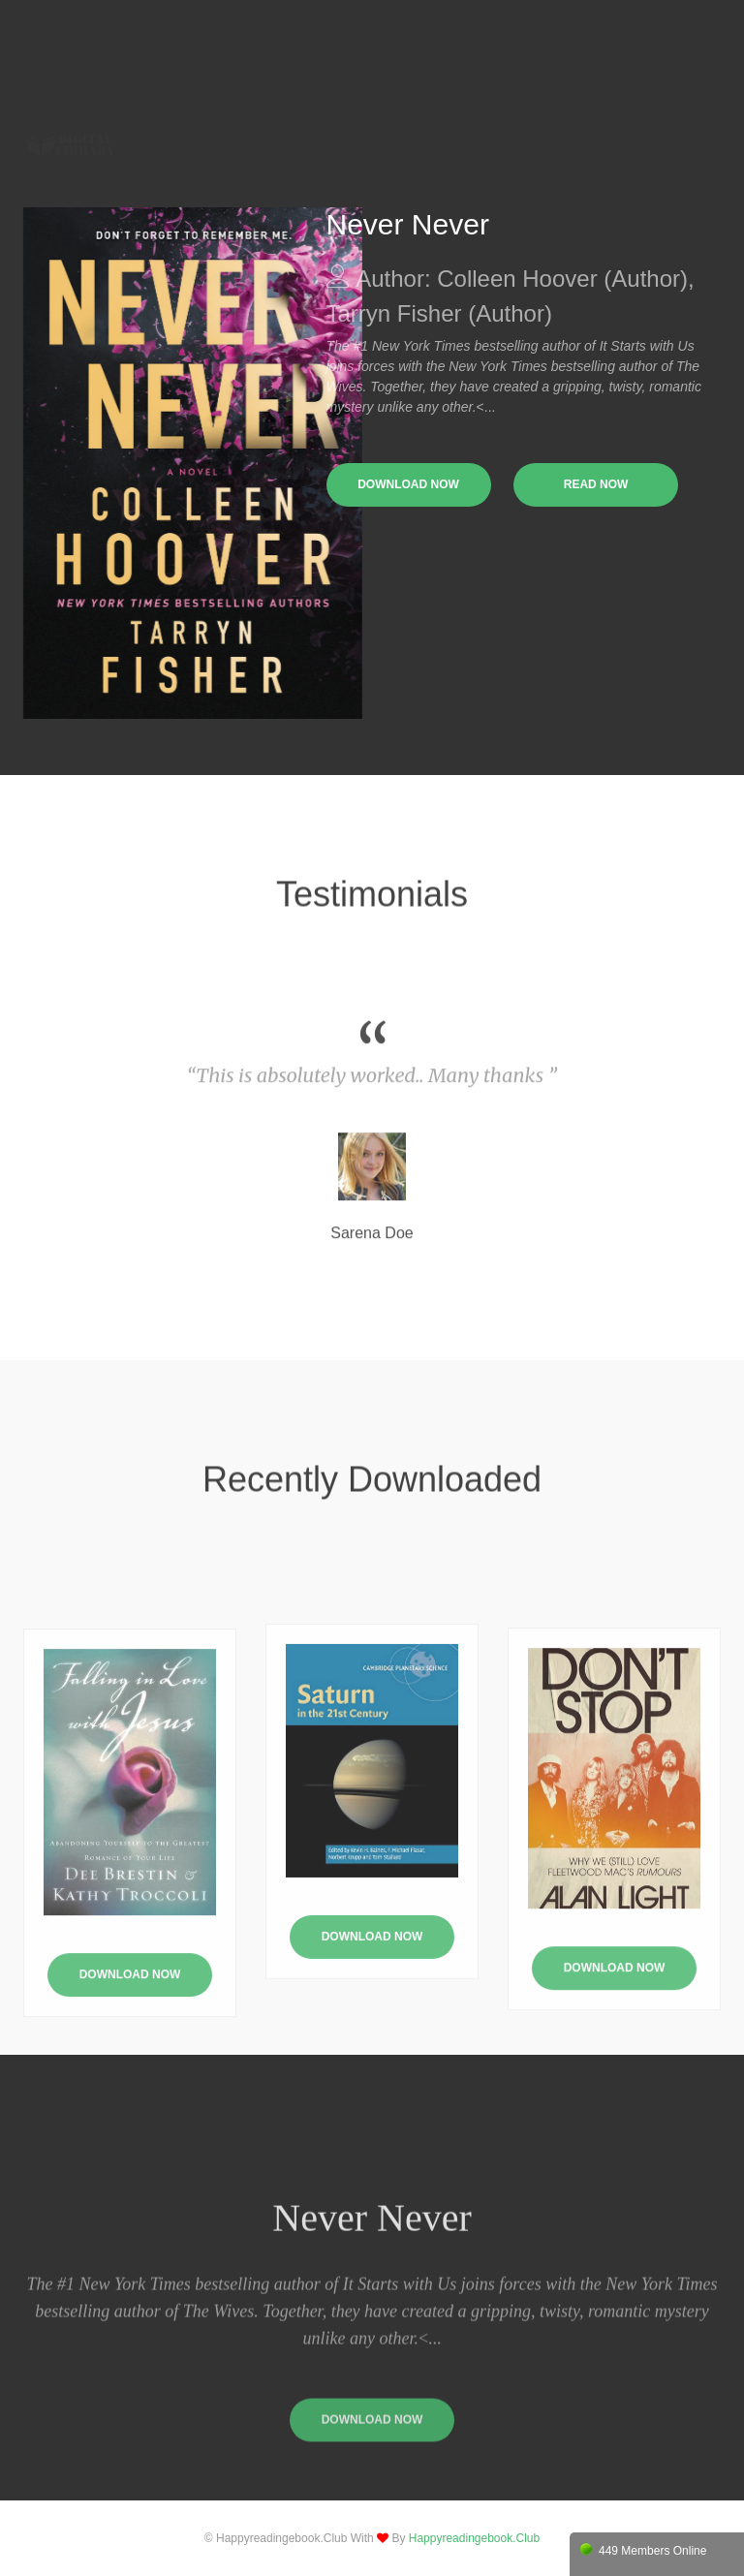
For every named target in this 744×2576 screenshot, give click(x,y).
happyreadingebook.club (474, 2538)
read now (596, 484)
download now (408, 484)
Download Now (372, 2044)
